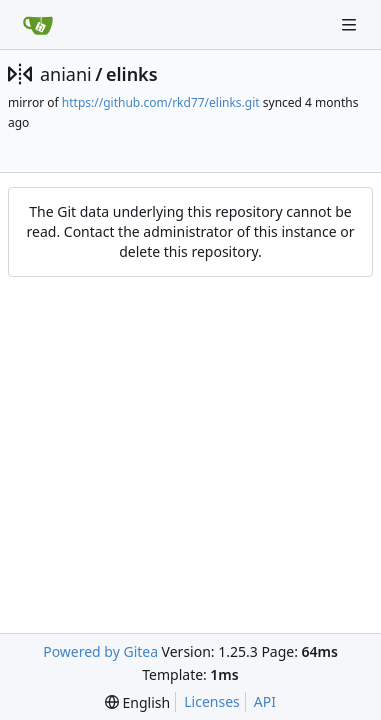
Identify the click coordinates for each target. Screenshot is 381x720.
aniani (66, 74)
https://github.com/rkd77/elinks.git (161, 102)
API (265, 701)
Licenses (212, 701)
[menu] (137, 702)
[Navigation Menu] (351, 24)
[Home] (38, 25)
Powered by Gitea (100, 651)
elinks (132, 74)
